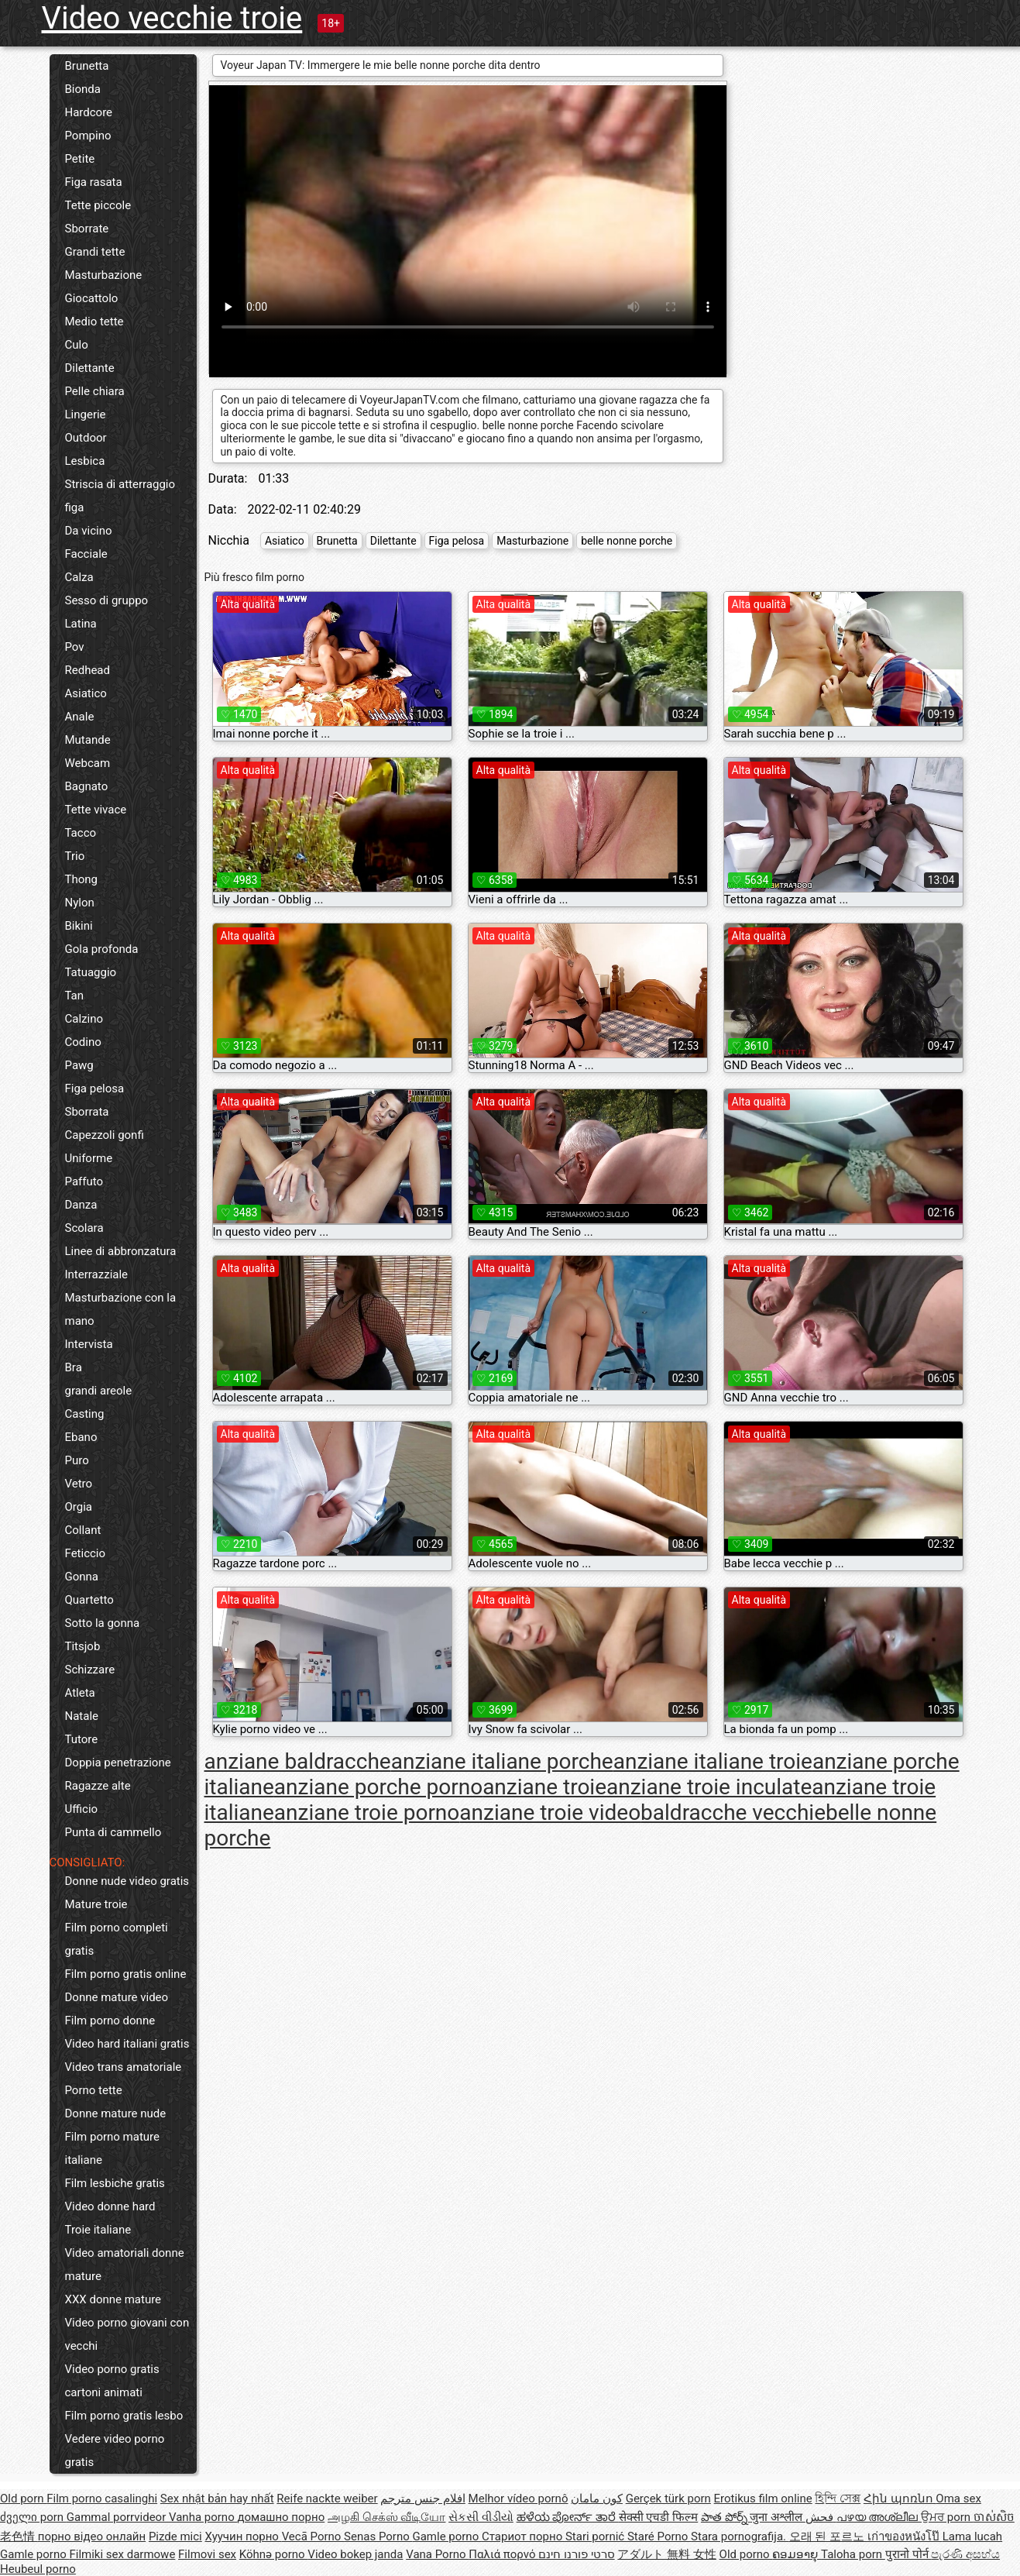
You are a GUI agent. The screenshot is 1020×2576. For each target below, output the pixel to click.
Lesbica (85, 461)
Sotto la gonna (102, 1623)
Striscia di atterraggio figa (120, 495)
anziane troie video (550, 1812)
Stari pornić (596, 2536)
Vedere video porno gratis (115, 2450)
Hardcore (89, 112)
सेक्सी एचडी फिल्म (658, 2517)
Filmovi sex (207, 2554)
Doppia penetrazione (118, 1762)
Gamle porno (446, 2536)
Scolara (84, 1228)
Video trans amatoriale (123, 2067)
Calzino (84, 1019)
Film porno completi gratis (116, 1939)
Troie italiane (98, 2230)
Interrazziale (97, 1274)
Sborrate (87, 229)
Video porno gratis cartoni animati (112, 2380)
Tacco (81, 833)
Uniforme (89, 1158)
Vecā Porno (313, 2536)
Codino (83, 1042)
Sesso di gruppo (107, 600)
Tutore (81, 1739)
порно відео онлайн (92, 2536)
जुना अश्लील (777, 2517)
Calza (79, 577)
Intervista (89, 1344)
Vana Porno (437, 2554)
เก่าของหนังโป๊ (905, 2536)
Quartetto (89, 1600)
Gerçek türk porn (668, 2498)
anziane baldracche (297, 1761)
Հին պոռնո (900, 2498)
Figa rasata (93, 182)
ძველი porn (33, 2517)
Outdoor (86, 438)
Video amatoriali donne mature (124, 2264)
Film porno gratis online (126, 1974)
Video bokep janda (355, 2554)
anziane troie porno (366, 1812)
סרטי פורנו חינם (576, 2554)
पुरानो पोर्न (908, 2554)
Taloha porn (853, 2554)
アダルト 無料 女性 (666, 2554)
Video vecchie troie (172, 18)
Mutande (88, 740)
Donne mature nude (116, 2113)
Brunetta (87, 66)
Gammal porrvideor (118, 2517)
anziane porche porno (378, 1787)
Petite (80, 159)
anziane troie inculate (709, 1787)
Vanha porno (203, 2517)
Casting (85, 1414)
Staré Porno (659, 2536)
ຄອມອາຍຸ (796, 2554)
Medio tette (94, 321)
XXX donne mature (113, 2299)
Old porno (746, 2554)
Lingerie (85, 414)
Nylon (79, 903)
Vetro (79, 1484)
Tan (74, 996)
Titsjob (83, 1646)
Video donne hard (110, 2206)
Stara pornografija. (740, 2536)
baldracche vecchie (733, 1812)
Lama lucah (972, 2536)
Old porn (23, 2498)
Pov (74, 647)
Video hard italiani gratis (127, 2044)
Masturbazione (104, 275)
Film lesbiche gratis (115, 2183)
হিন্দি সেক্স (837, 2498)
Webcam (88, 763)
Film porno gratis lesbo (124, 2416)
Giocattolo (91, 298)
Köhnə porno (273, 2554)
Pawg (79, 1065)
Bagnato (86, 786)
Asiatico (86, 693)
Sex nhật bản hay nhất (217, 2498)
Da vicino (88, 531)
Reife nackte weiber (326, 2498)
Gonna (82, 1577)
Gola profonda (102, 949)
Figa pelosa (95, 1088)
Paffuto (84, 1181)
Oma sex (958, 2498)
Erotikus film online (763, 2498)
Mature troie (96, 1904)
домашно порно (281, 2517)
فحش (820, 2517)
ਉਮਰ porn (947, 2517)
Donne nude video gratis (127, 1881)
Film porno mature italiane (112, 2148)
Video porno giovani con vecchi (127, 2334)
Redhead (88, 670)
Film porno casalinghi (101, 2498)
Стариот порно (523, 2536)
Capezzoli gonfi (104, 1135)
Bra (73, 1367)
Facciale (86, 554)
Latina (81, 624)
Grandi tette (95, 252)
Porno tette (93, 2090)
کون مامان (597, 2498)
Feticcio (85, 1553)
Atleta (80, 1693)
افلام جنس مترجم (422, 2498)
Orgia (79, 1507)
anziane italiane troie (712, 1761)
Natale (82, 1716)
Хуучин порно (243, 2536)
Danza (81, 1205)
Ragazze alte (98, 1786)
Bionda (83, 89)
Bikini (79, 926)
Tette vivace (96, 810)
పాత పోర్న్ (725, 2517)
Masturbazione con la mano (121, 1309)
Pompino (88, 136)
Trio (75, 856)
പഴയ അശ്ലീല (878, 2517)
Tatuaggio (91, 972)
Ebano (81, 1437)
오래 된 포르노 (828, 2536)
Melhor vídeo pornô (518, 2498)
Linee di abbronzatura (121, 1251)
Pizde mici (175, 2536)
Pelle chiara (95, 391)
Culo (76, 345)
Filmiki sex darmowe (122, 2554)
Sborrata (87, 1112)
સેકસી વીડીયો (480, 2517)
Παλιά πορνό (503, 2554)
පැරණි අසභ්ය (965, 2554)
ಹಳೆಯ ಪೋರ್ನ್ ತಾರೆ (568, 2517)
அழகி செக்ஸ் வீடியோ (386, 2517)
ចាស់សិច (994, 2517)
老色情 (19, 2536)
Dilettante (90, 368)
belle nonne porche (626, 541)
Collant (83, 1530)
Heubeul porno (38, 2569)
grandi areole (98, 1391)
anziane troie (544, 1787)
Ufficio (81, 1809)
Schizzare (90, 1670)
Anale (79, 717)
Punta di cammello (113, 1832)
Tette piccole (98, 205)
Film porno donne (110, 2020)
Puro (77, 1460)
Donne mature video (117, 1997)
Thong (81, 879)
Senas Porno (378, 2536)
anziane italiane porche (502, 1761)
